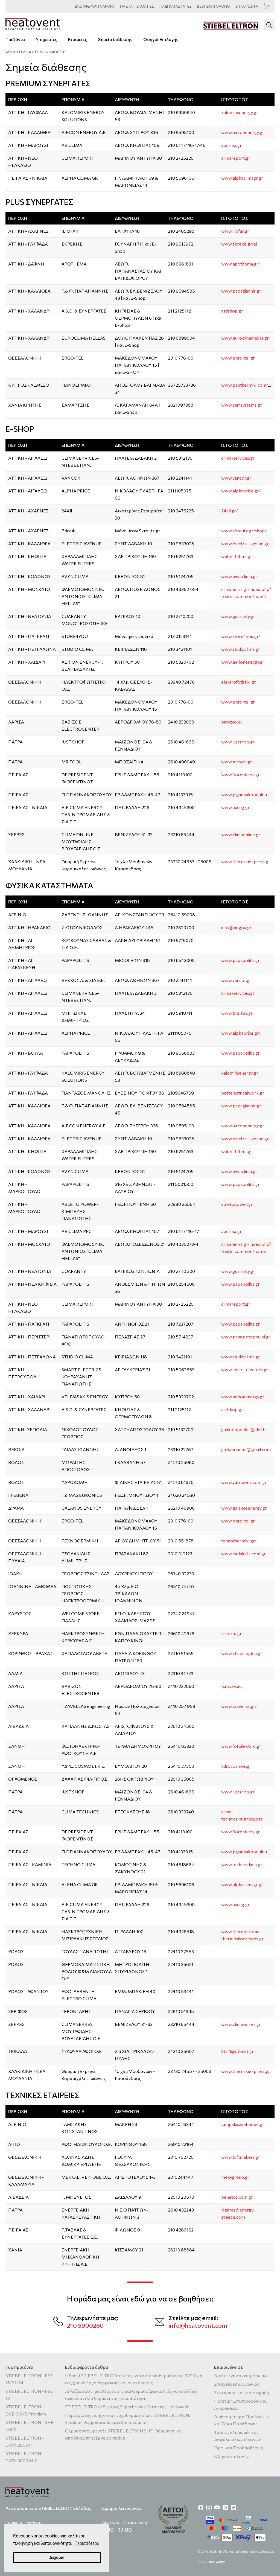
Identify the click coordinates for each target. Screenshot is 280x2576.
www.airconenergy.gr (242, 132)
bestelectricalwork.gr (242, 1092)
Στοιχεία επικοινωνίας (236, 2384)
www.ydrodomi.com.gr (244, 1482)
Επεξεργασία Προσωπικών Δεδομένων (247, 2551)
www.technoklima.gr (241, 1864)
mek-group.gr (235, 2177)
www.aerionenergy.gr (242, 661)
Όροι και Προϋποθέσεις (238, 2447)
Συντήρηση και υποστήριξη (241, 2392)
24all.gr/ (229, 510)
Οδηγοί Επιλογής (160, 39)
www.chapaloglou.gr (241, 1653)
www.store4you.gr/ (240, 636)
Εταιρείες (77, 39)
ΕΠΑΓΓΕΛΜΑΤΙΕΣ (137, 6)
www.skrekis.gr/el (239, 243)
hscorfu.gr (231, 1633)
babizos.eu (232, 721)
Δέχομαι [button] (56, 2557)
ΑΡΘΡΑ (95, 6)
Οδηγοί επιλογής (231, 2456)
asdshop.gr (232, 310)
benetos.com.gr (237, 2196)
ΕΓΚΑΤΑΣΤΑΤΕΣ (175, 6)
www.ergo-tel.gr (238, 357)
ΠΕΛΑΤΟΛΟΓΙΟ (213, 6)
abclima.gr (231, 145)
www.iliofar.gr (235, 231)
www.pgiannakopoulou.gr (246, 794)
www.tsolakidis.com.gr (243, 1553)
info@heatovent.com (197, 2325)
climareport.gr (235, 158)
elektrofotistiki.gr (238, 681)
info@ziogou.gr (236, 927)
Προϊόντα (15, 39)
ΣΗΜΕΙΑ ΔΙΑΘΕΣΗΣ (50, 52)
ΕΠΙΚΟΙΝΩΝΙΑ (246, 6)
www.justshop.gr (238, 741)
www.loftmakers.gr (240, 2157)
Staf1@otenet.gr (237, 2051)
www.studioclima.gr (240, 649)
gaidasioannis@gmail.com (246, 1449)
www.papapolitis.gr (240, 960)
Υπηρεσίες (46, 39)
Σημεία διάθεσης (115, 39)
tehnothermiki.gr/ (238, 1540)
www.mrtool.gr (236, 761)
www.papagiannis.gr (241, 290)
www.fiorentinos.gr (240, 774)
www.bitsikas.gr (237, 1013)
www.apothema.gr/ (240, 263)
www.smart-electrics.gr (244, 1369)
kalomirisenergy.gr (239, 112)
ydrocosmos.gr (236, 1766)
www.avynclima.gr (239, 576)
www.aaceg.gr (235, 807)
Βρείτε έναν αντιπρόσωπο (240, 2375)
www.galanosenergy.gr (244, 1507)
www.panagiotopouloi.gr (245, 1336)
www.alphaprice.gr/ (241, 490)
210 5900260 (85, 2325)
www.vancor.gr (236, 477)
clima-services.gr (238, 457)
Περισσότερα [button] (87, 2543)
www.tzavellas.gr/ (239, 1706)
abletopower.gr (237, 1204)
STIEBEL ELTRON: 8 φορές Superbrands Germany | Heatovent (127, 2406)
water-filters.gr (236, 556)
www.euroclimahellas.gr (245, 337)
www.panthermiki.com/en (247, 384)
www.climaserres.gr (241, 2024)
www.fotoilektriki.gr (241, 1746)
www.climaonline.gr (240, 834)
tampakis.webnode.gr (242, 2124)
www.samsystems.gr (241, 404)
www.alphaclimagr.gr (242, 177)
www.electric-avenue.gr (245, 543)
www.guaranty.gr (238, 616)
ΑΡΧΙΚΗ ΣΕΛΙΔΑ (18, 52)
